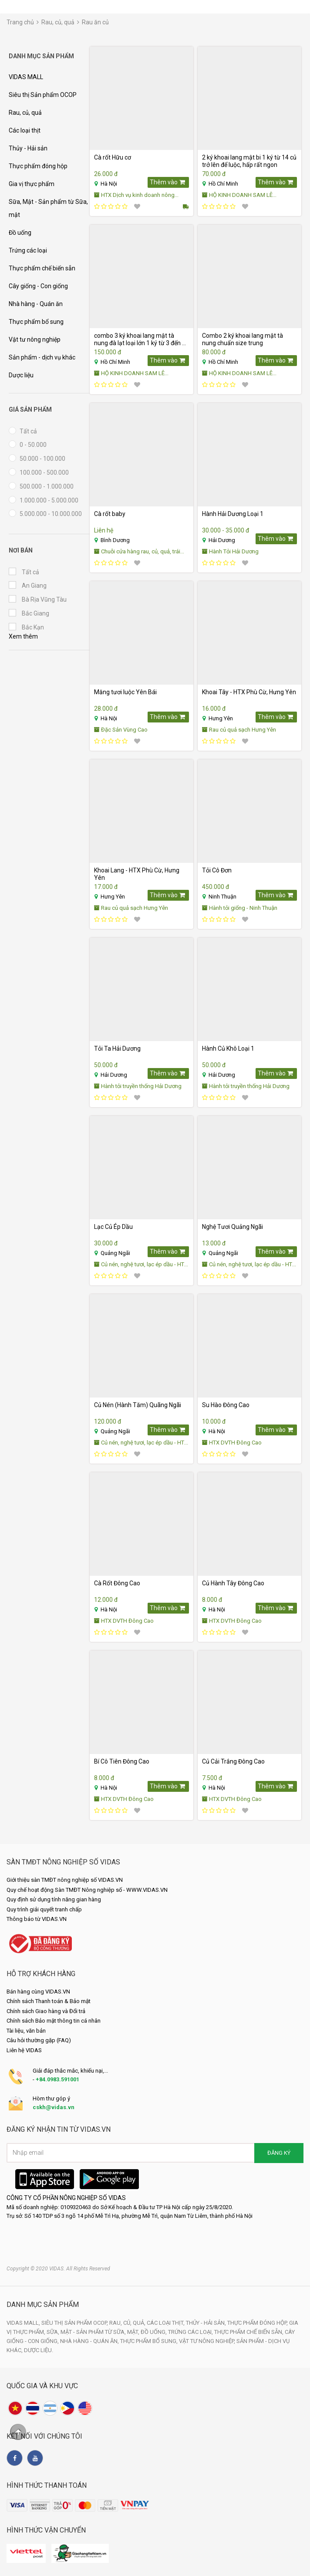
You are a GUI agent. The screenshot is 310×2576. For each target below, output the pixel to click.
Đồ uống (20, 232)
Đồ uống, (154, 2332)
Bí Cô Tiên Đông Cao (121, 1761)
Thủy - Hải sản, (206, 2323)
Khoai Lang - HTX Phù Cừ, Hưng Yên (136, 874)
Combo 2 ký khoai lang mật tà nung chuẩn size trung (242, 339)
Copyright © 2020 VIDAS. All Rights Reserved (58, 2269)
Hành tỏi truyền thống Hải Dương (138, 1086)
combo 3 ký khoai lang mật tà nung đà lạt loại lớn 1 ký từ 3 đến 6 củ (139, 339)
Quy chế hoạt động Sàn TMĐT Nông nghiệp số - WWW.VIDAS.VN (87, 1890)
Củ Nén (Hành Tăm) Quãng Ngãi (137, 1404)
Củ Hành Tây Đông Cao (233, 1583)
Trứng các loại (28, 250)
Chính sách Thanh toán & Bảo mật (49, 2001)
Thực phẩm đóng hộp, (258, 2323)
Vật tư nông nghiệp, (207, 2341)
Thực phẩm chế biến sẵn (42, 268)
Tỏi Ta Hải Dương (117, 1048)
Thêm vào (167, 182)
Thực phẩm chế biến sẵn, (249, 2332)
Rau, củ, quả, (128, 2323)
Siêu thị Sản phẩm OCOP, (75, 2323)
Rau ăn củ (95, 22)
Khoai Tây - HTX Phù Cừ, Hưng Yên (249, 692)
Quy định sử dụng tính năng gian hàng (54, 1899)
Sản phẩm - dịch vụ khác (42, 357)
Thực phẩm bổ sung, (149, 2341)
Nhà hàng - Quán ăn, (90, 2341)
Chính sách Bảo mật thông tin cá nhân (54, 2020)
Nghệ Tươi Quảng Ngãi (232, 1226)
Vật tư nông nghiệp (35, 339)
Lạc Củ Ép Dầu (113, 1226)
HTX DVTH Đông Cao (232, 1442)
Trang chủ (20, 22)
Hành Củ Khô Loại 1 (228, 1048)
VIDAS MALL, (24, 2323)
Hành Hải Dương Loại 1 (232, 513)
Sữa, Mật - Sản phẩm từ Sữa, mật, (94, 2332)
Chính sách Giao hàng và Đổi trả (46, 2011)
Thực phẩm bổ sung (36, 321)
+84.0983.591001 (57, 2079)
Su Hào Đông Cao (225, 1404)
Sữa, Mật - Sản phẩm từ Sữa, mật (48, 208)
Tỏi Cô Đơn (217, 870)
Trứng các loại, (191, 2332)
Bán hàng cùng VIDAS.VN (38, 1991)
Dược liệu (21, 375)
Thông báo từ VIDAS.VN (37, 1919)
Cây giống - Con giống (38, 286)
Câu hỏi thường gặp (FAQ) (39, 2040)
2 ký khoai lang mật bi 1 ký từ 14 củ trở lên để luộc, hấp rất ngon (249, 161)
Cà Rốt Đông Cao (117, 1583)
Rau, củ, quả (57, 22)
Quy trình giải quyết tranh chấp (44, 1909)
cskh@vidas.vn (53, 2107)
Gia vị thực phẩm (31, 183)
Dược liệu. (38, 2350)
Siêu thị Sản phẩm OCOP (43, 94)
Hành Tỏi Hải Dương (230, 551)
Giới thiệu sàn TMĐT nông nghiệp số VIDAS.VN (65, 1880)
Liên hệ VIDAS (24, 2050)
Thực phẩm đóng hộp (38, 166)
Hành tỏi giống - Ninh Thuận (239, 908)
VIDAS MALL (26, 76)
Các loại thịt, (166, 2323)
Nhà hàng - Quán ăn (36, 303)
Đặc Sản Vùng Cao (121, 729)
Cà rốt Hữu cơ (112, 157)
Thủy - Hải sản (28, 148)
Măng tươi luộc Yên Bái (125, 692)
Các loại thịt (24, 130)
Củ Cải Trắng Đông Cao (233, 1761)
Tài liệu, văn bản (26, 2030)
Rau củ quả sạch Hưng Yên (239, 729)
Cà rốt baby (109, 513)
